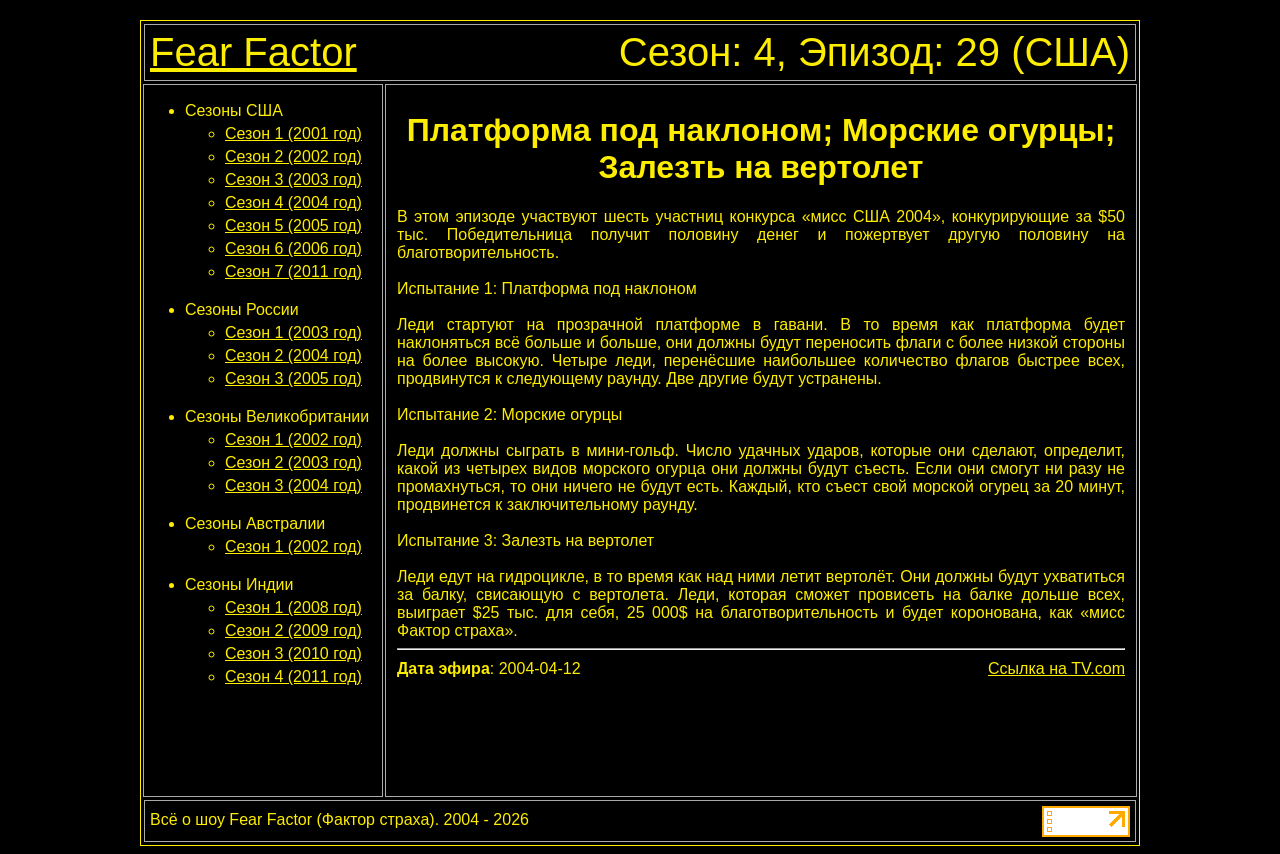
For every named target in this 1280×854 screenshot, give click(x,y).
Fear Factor (253, 52)
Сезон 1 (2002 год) (293, 439)
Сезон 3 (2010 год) (293, 653)
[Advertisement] (761, 735)
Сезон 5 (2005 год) (293, 225)
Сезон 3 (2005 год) (293, 378)
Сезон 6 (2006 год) (293, 248)
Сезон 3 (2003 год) (293, 179)
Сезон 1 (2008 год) (293, 607)
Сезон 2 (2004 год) (293, 355)
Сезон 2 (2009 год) (293, 630)
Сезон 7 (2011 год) (293, 271)
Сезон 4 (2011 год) (293, 676)
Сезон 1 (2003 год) (293, 332)
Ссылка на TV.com (1056, 668)
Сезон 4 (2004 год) (293, 202)
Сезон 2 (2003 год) (293, 462)
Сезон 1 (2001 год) (293, 133)
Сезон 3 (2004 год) (293, 485)
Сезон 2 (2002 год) (293, 156)
